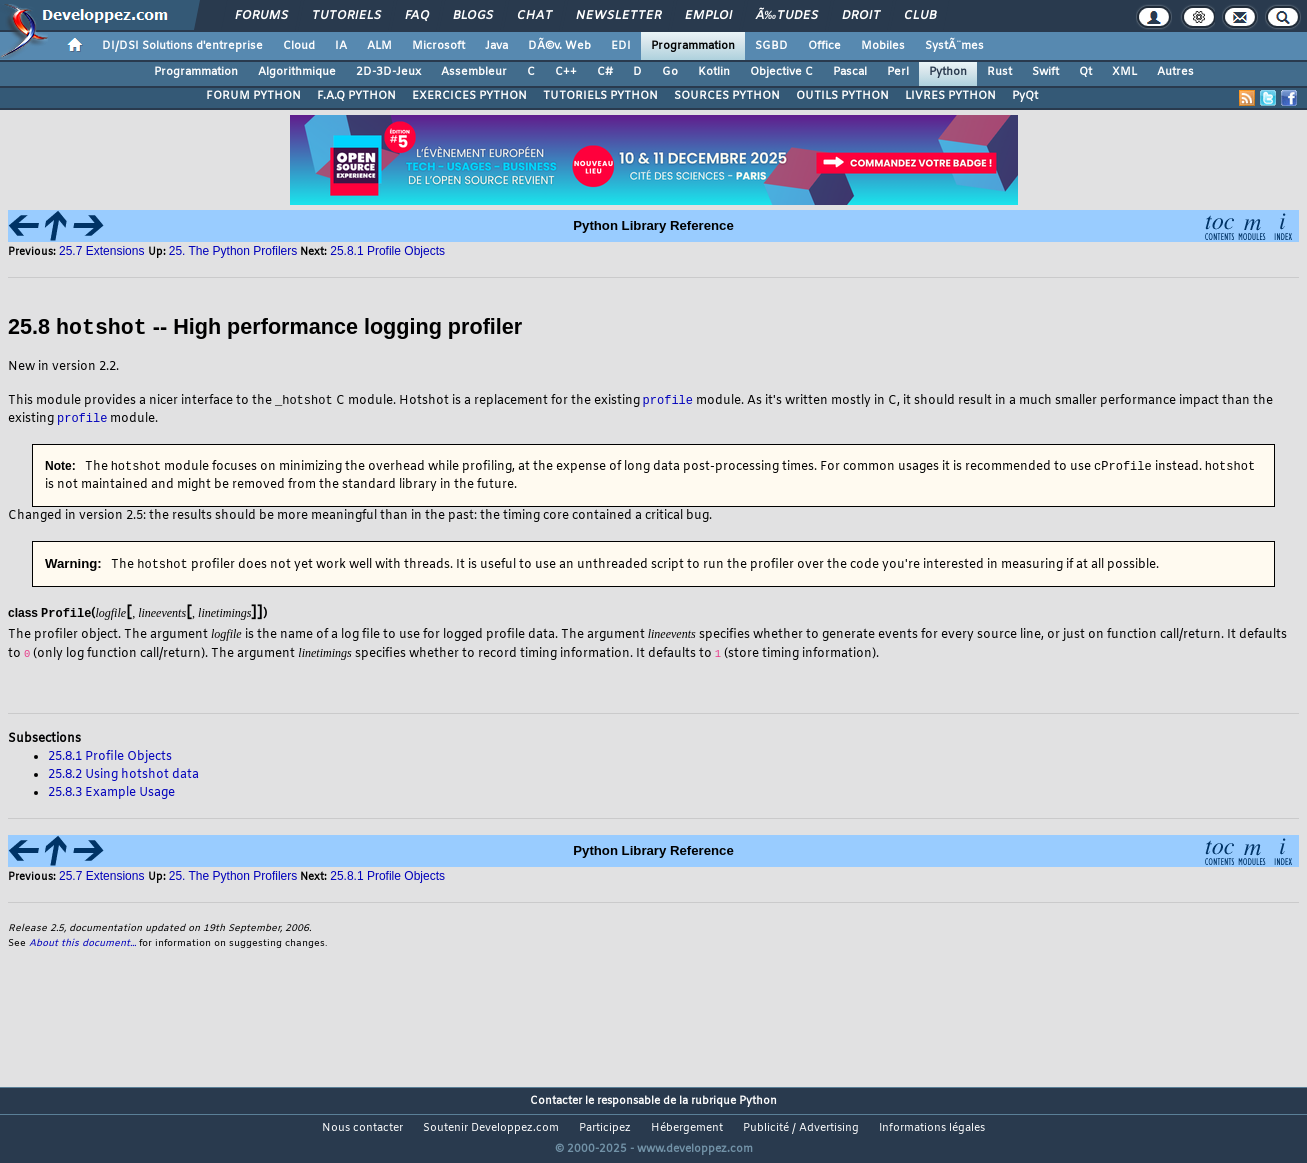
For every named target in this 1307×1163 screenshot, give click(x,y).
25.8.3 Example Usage (111, 794)
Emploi (708, 16)
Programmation (693, 46)
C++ (566, 72)
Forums (261, 16)
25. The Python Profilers (233, 251)
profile (668, 399)
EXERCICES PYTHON (469, 96)
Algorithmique (297, 72)
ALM (379, 46)
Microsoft (438, 46)
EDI (621, 46)
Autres (1175, 72)
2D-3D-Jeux (388, 72)
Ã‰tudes (787, 16)
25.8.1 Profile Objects (387, 251)
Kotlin (714, 72)
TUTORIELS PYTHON (600, 96)
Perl (898, 72)
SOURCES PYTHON (727, 96)
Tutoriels (346, 16)
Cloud (299, 46)
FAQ (417, 16)
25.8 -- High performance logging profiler (265, 327)
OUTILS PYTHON (842, 96)
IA (341, 46)
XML (1124, 72)
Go (670, 72)
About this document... (82, 944)
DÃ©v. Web (559, 46)
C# (605, 72)
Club (920, 16)
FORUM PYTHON (253, 96)
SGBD (771, 46)
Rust (999, 72)
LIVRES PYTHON (950, 96)
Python (948, 72)
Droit (861, 16)
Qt (1085, 72)
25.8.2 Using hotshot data (123, 776)
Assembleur (474, 72)
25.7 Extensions (103, 251)
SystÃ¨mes (954, 46)
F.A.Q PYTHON (356, 96)
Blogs (473, 16)
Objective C (781, 72)
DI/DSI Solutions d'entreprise (182, 46)
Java (496, 46)
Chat (534, 16)
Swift (1045, 72)
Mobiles (883, 46)
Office (824, 46)
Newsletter (618, 16)
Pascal (850, 72)
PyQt (1025, 96)
